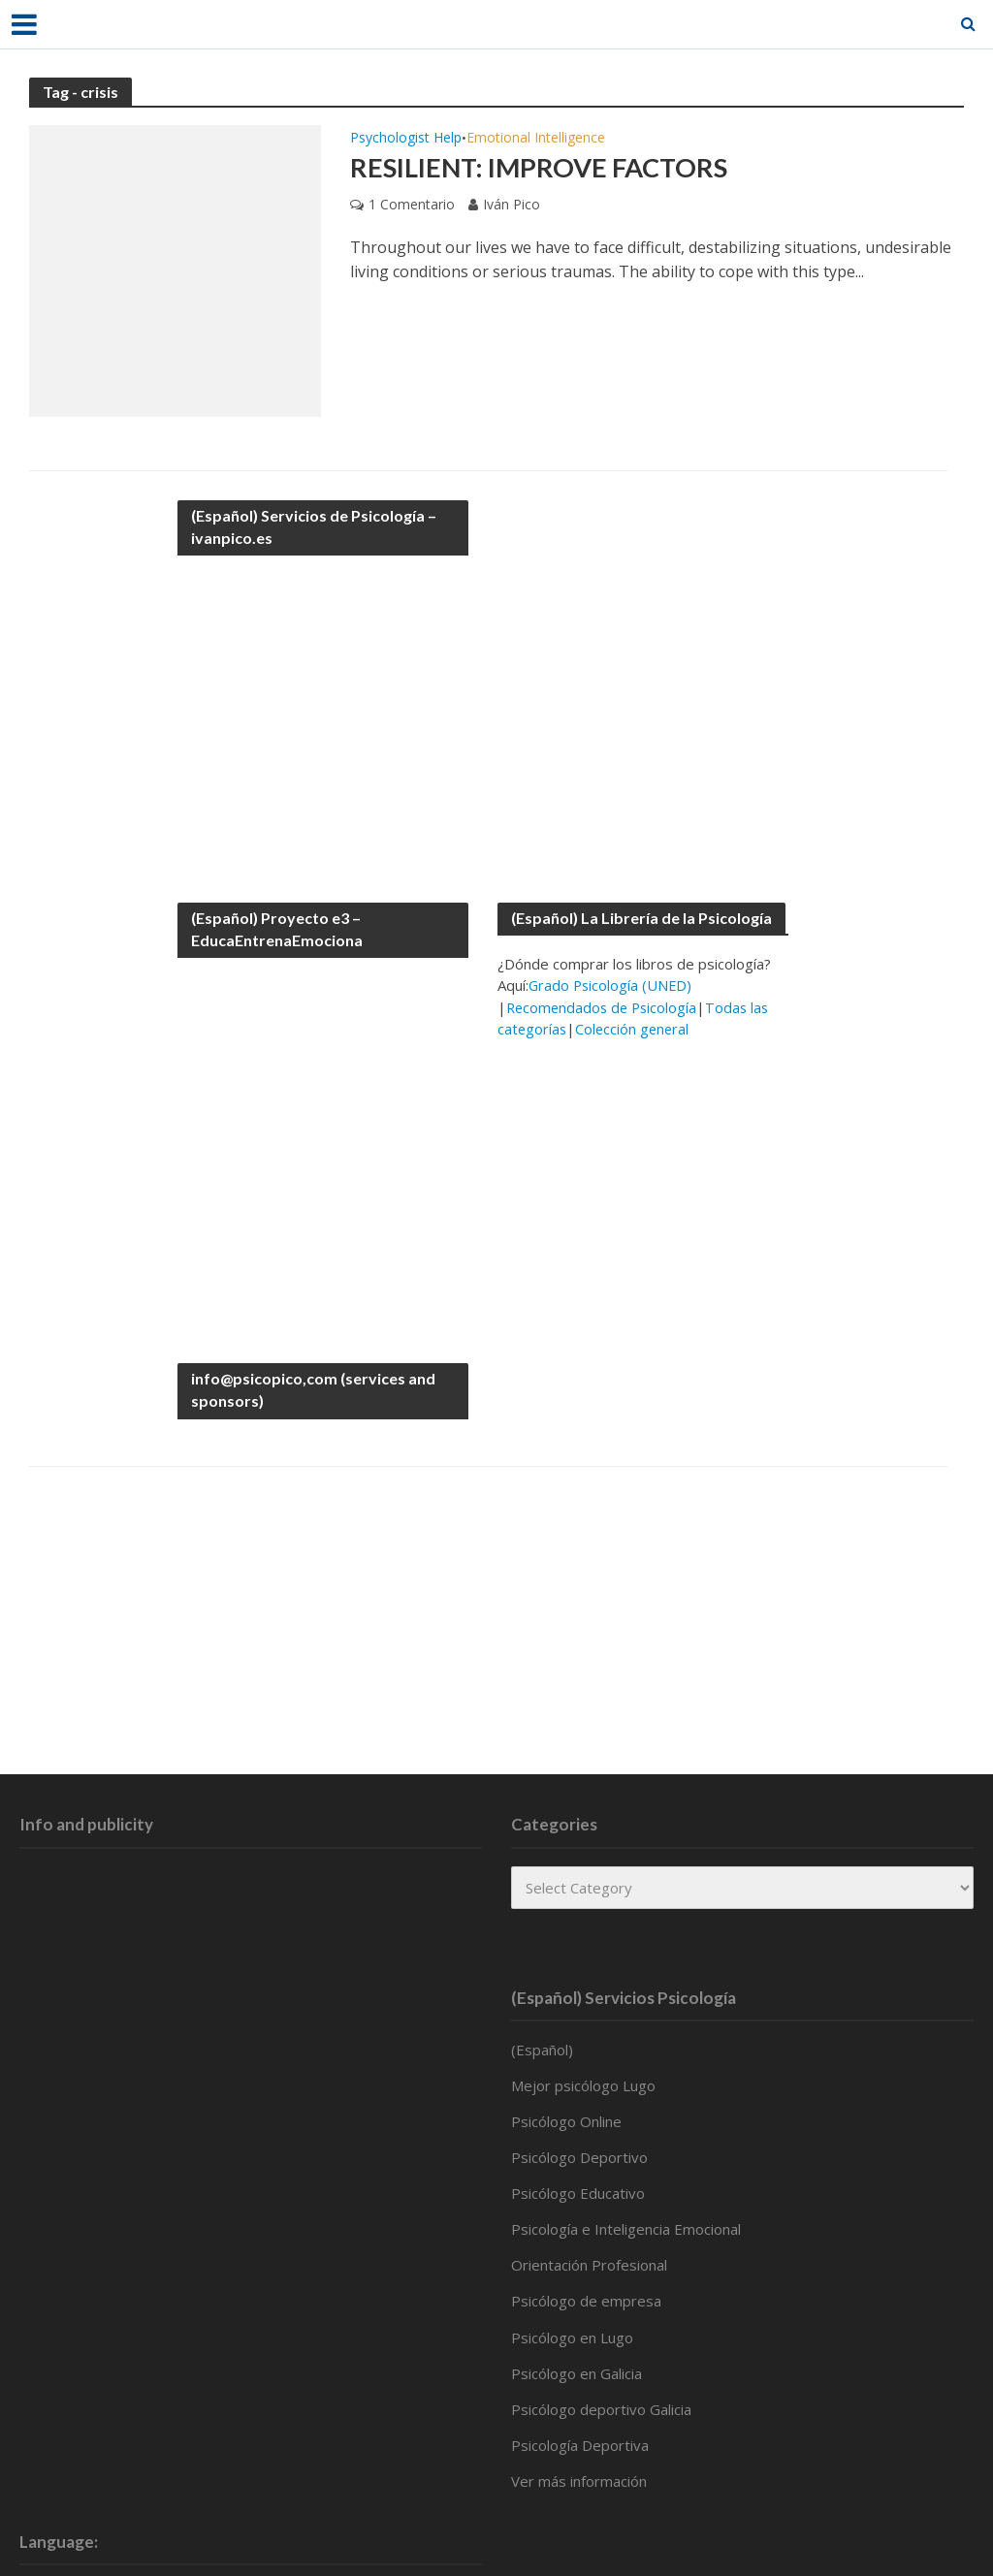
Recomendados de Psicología (604, 1007)
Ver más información (579, 2481)
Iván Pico (511, 205)
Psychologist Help (406, 138)
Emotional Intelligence (535, 138)
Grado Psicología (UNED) (612, 985)
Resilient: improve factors (544, 167)
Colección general (635, 1028)
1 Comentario (411, 205)
